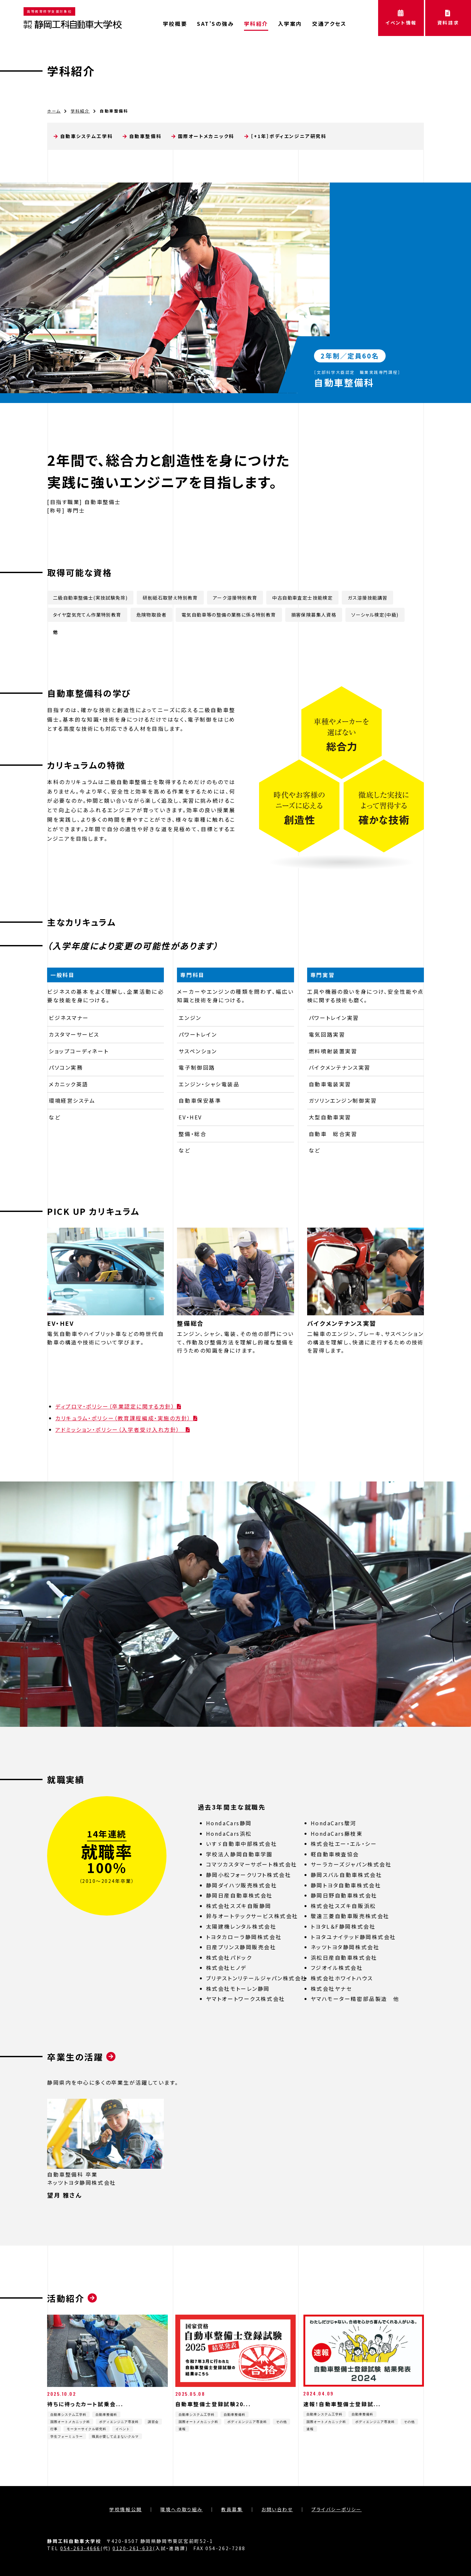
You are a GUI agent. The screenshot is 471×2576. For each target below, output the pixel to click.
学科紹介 (256, 23)
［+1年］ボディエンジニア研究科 (288, 136)
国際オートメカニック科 (206, 136)
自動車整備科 (145, 136)
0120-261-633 (133, 2548)
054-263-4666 (80, 2548)
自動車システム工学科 (86, 136)
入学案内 (290, 23)
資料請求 (448, 18)
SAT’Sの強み (215, 23)
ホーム (54, 111)
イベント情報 (401, 18)
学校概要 (175, 23)
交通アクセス (329, 23)
